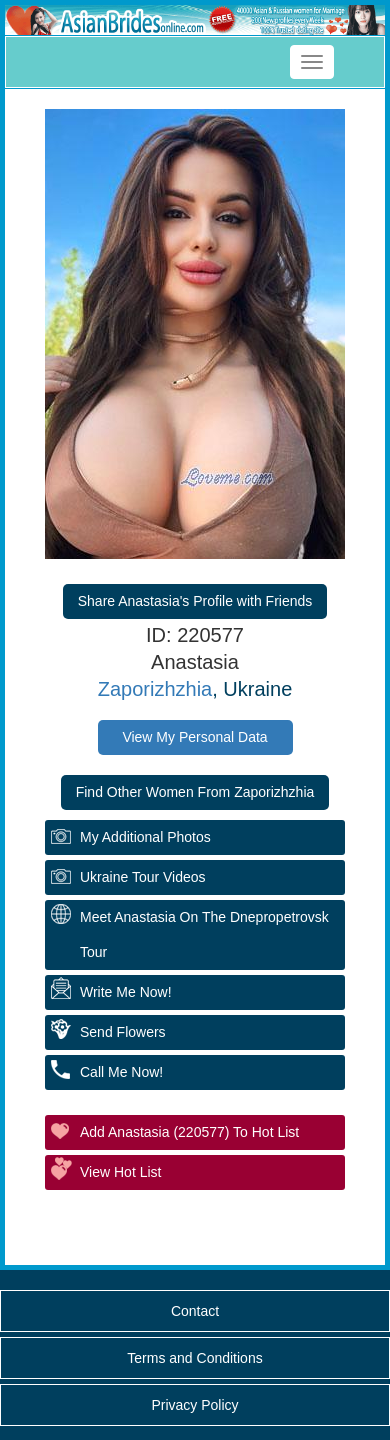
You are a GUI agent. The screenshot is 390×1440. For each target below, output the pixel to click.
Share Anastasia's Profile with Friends (195, 601)
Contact (195, 1311)
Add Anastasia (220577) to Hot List (189, 1132)
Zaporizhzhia (155, 689)
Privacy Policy (194, 1405)
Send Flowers (123, 1032)
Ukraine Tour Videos (143, 877)
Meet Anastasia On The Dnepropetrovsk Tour (204, 934)
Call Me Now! (121, 1072)
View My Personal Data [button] (194, 737)
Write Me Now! (126, 992)
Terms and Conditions (194, 1358)
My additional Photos (145, 837)
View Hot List (120, 1172)
